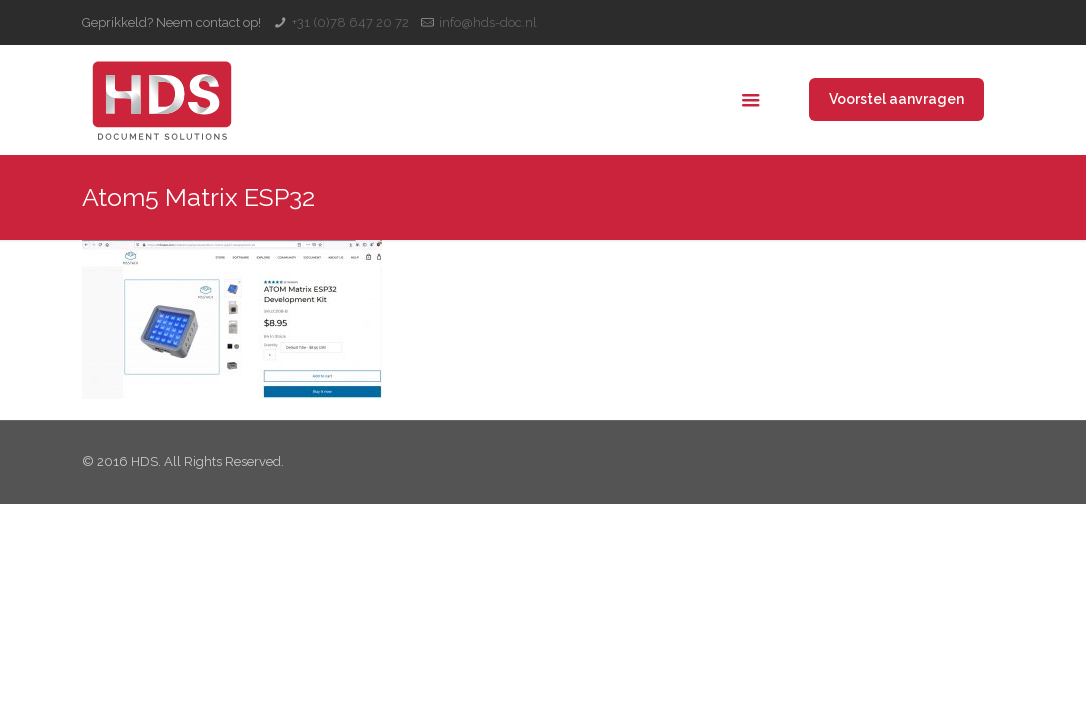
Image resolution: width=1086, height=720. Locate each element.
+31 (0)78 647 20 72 (350, 22)
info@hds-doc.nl (488, 22)
